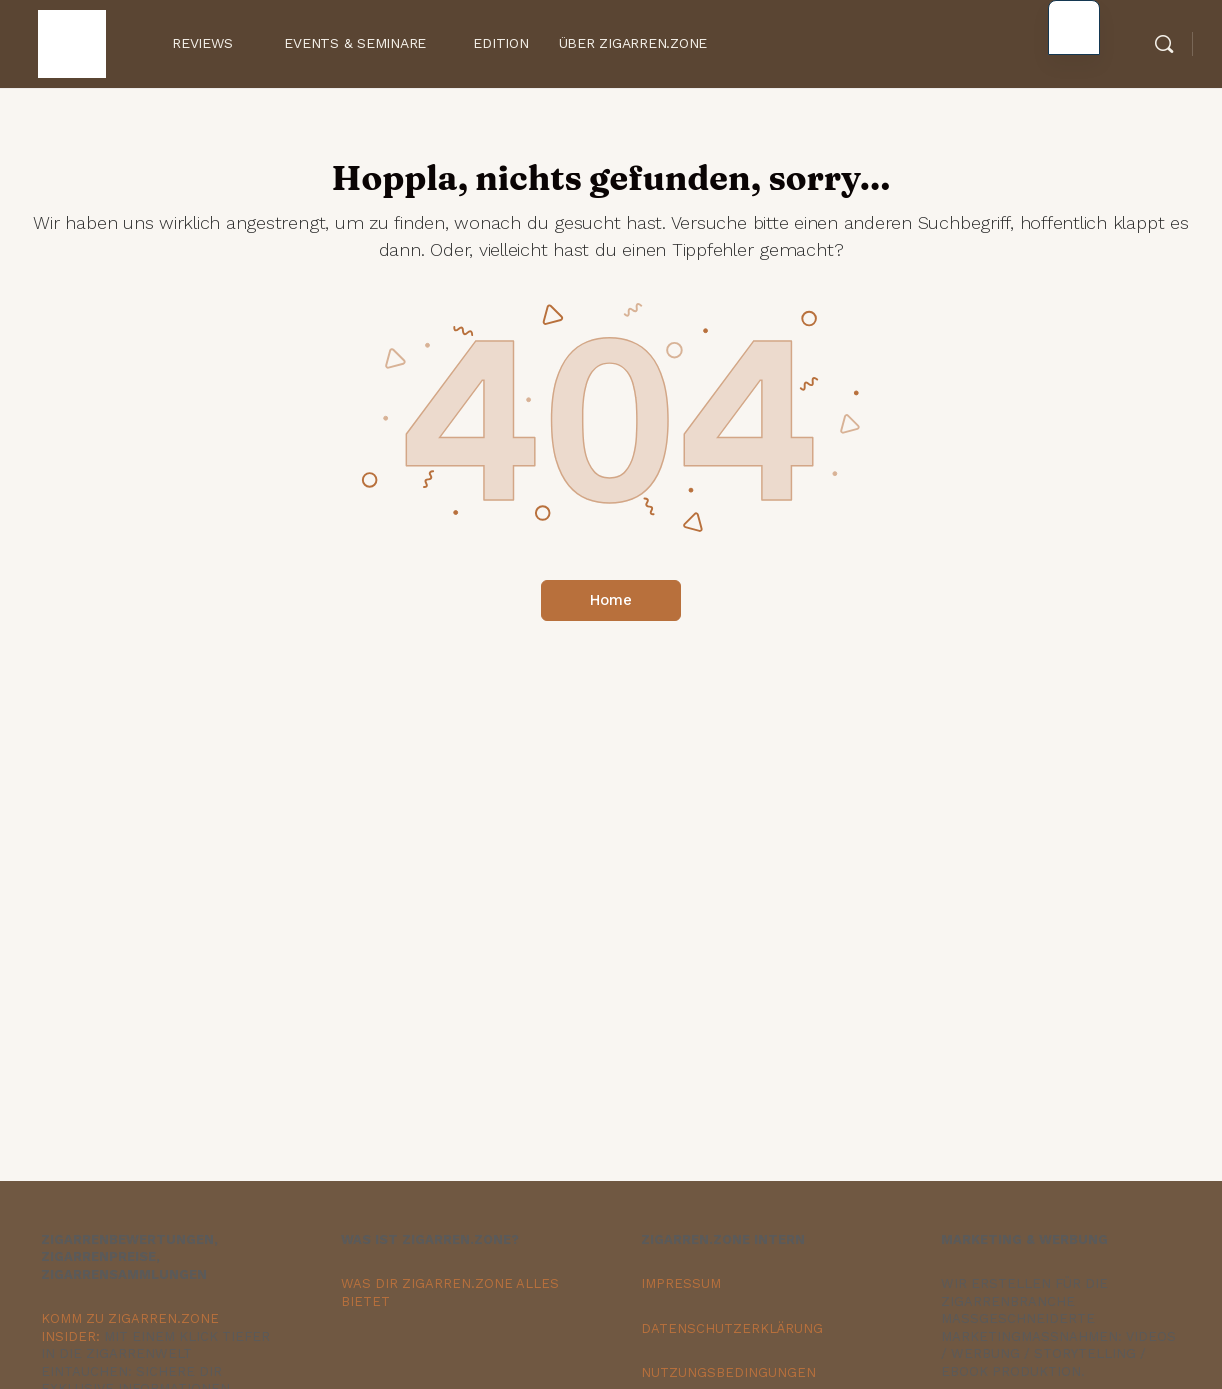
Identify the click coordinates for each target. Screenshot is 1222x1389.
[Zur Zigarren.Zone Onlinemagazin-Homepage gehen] (71, 41)
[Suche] (1164, 44)
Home (611, 600)
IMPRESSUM (681, 1283)
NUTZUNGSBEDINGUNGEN (728, 1372)
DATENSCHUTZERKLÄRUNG (732, 1328)
